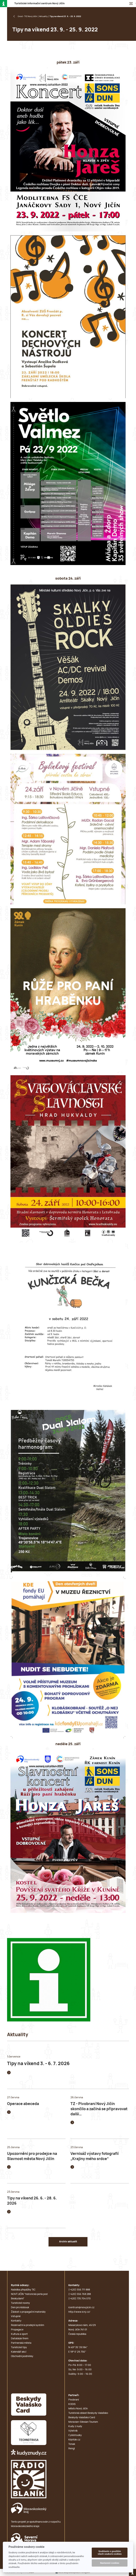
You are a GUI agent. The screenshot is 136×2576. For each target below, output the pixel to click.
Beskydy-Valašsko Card (81, 2417)
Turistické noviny (20, 2303)
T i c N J (39, 3)
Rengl (71, 2448)
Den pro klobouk (20, 2307)
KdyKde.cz (74, 2439)
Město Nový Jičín (78, 2408)
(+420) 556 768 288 (79, 2294)
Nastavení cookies (109, 2563)
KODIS (72, 2404)
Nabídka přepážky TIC (23, 2290)
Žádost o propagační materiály (28, 2312)
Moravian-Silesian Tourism (83, 2422)
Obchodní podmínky (22, 2356)
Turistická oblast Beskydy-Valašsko (88, 2413)
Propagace (17, 2329)
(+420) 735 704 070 (79, 2298)
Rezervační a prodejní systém (27, 2325)
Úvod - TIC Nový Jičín (27, 16)
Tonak (71, 2444)
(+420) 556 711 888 (79, 2290)
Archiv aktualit (68, 2241)
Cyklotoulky (75, 2435)
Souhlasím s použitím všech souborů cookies (110, 2552)
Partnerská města (21, 2343)
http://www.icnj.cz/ (79, 2312)
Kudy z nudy (75, 2426)
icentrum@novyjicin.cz (81, 2307)
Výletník (73, 2431)
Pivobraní (73, 2400)
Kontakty (16, 2321)
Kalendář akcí (18, 2352)
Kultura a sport (19, 2334)
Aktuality (43, 16)
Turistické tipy (19, 2347)
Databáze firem (19, 2338)
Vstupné (16, 2316)
